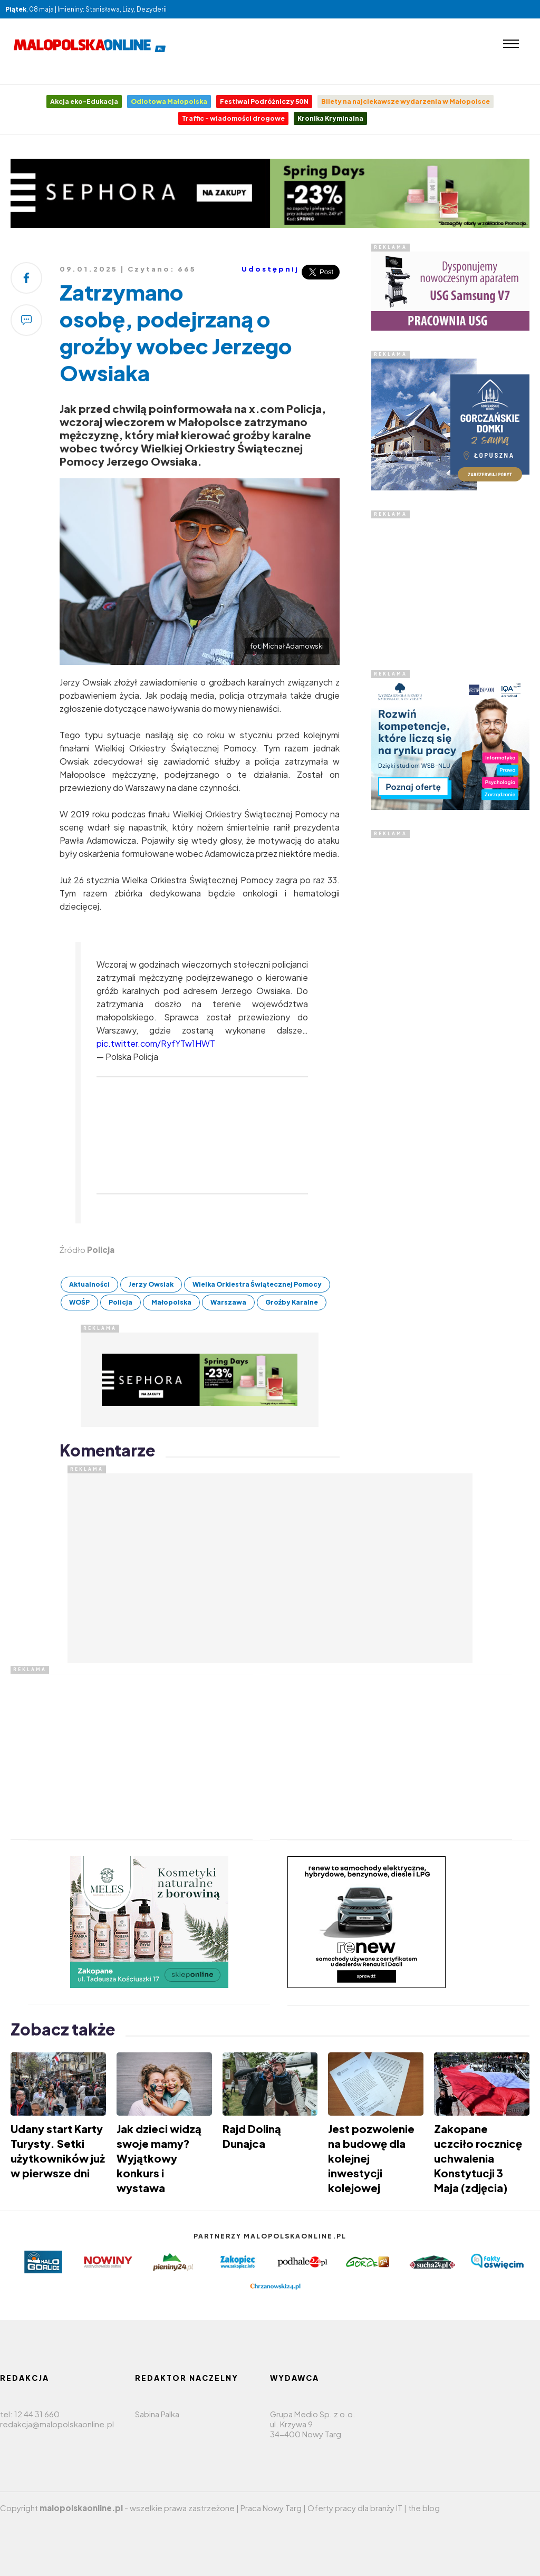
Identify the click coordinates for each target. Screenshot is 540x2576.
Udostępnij (270, 269)
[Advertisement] (450, 996)
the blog (424, 2508)
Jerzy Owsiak (151, 1284)
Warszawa (228, 1302)
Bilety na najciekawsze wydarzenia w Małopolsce (405, 101)
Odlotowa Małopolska (169, 101)
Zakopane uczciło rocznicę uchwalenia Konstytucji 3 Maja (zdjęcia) (478, 2158)
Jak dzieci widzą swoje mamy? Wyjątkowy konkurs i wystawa (159, 2158)
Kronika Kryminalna (330, 118)
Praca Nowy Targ (271, 2508)
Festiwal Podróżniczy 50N (264, 101)
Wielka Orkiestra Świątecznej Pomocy (257, 1284)
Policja (120, 1302)
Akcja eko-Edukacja (84, 101)
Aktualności (89, 1284)
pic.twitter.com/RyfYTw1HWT (156, 1043)
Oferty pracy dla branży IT (354, 2508)
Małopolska (171, 1302)
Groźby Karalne (291, 1302)
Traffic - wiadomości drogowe (233, 118)
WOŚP (79, 1302)
